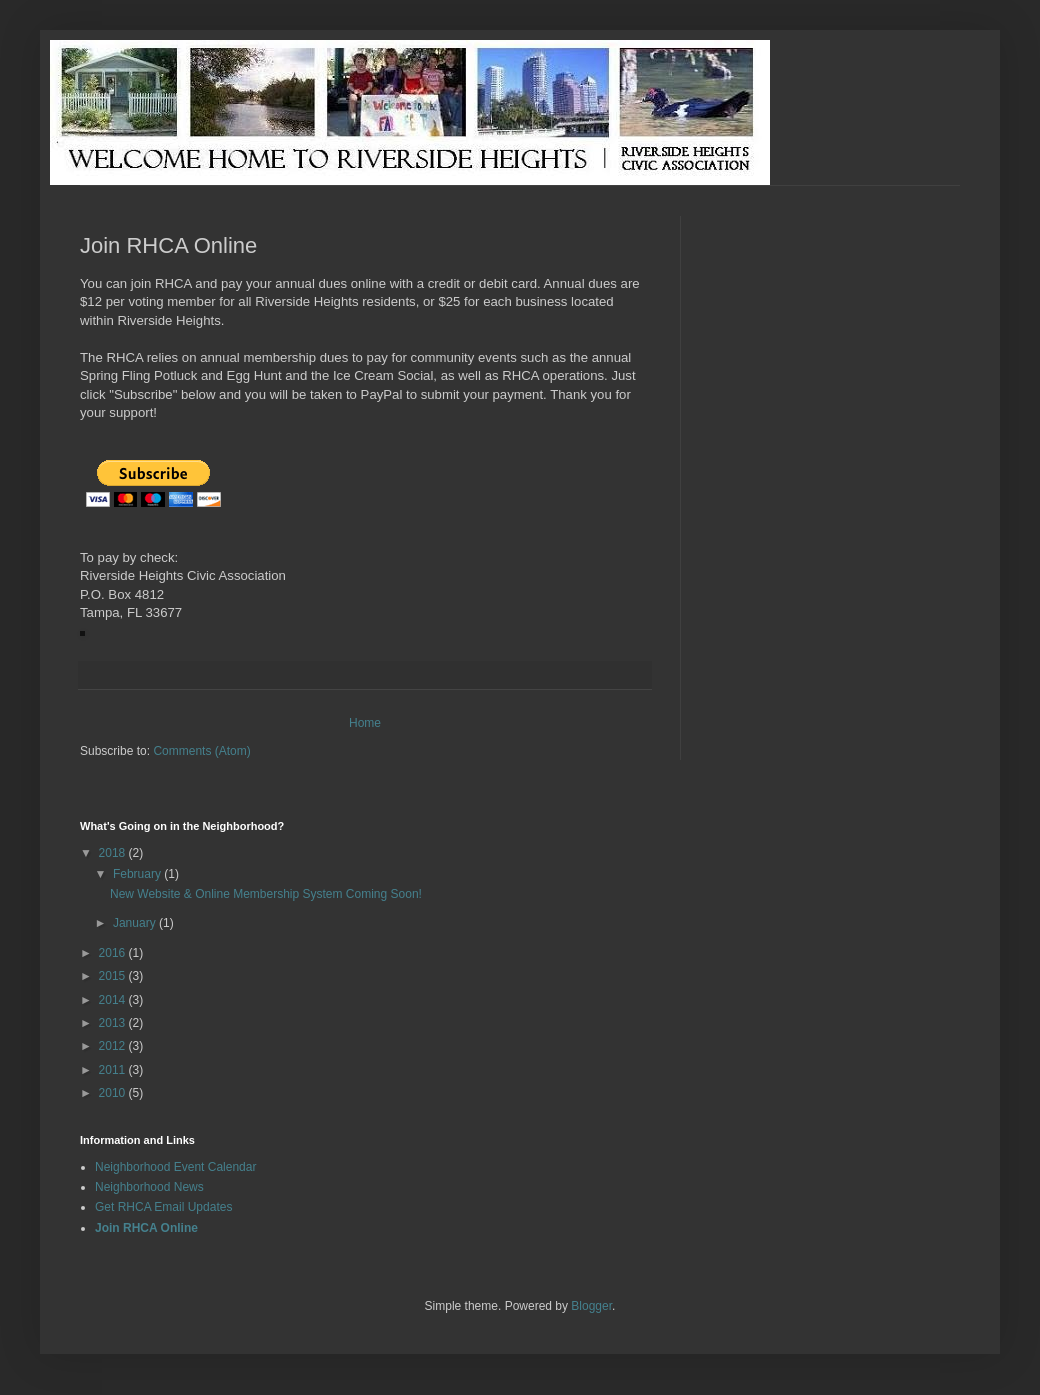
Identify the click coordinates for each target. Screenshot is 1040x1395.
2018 (114, 853)
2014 (114, 1000)
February (138, 874)
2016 (114, 953)
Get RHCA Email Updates (163, 1207)
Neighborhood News (149, 1187)
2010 (114, 1093)
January (136, 923)
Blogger (591, 1306)
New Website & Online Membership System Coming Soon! (266, 894)
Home (365, 723)
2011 (114, 1070)
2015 (114, 976)
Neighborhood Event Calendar (175, 1167)
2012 (114, 1046)
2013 (114, 1023)
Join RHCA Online (146, 1228)
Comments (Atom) (201, 751)
